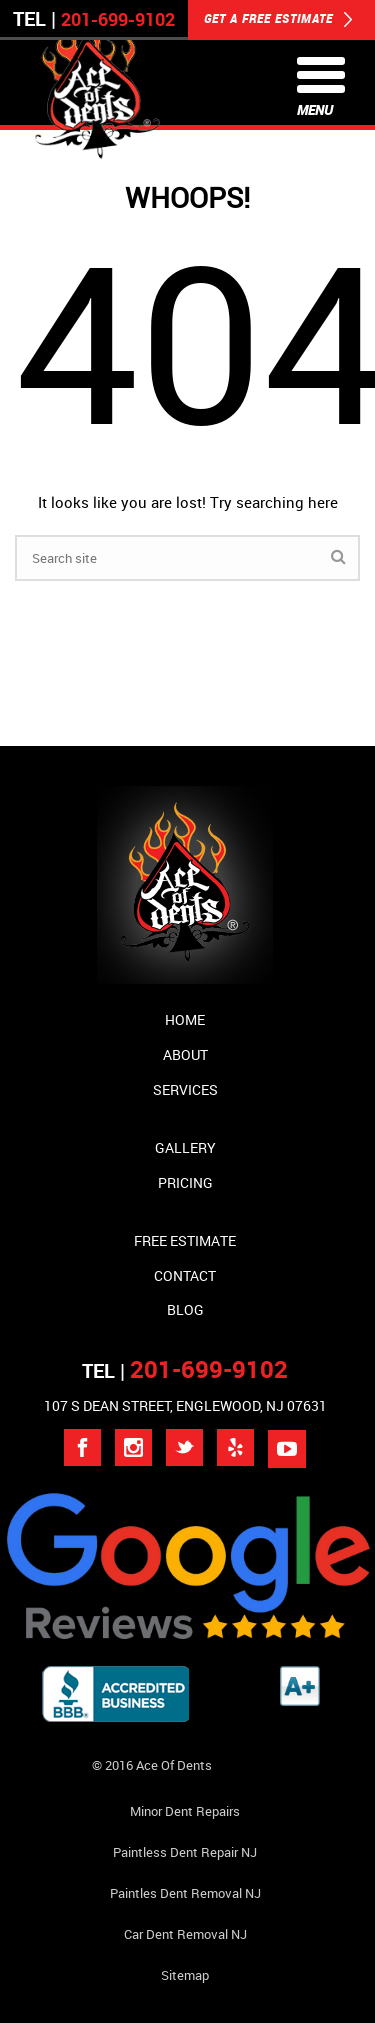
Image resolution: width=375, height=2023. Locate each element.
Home (185, 1019)
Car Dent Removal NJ (185, 1934)
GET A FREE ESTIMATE (278, 20)
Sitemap (185, 1975)
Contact (185, 1275)
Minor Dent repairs (185, 1811)
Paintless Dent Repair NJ (185, 1852)
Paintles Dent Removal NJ (185, 1893)
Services (185, 1089)
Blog (185, 1309)
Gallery (185, 1147)
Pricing (185, 1182)
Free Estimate (185, 1240)
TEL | (185, 1370)
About (185, 1054)
